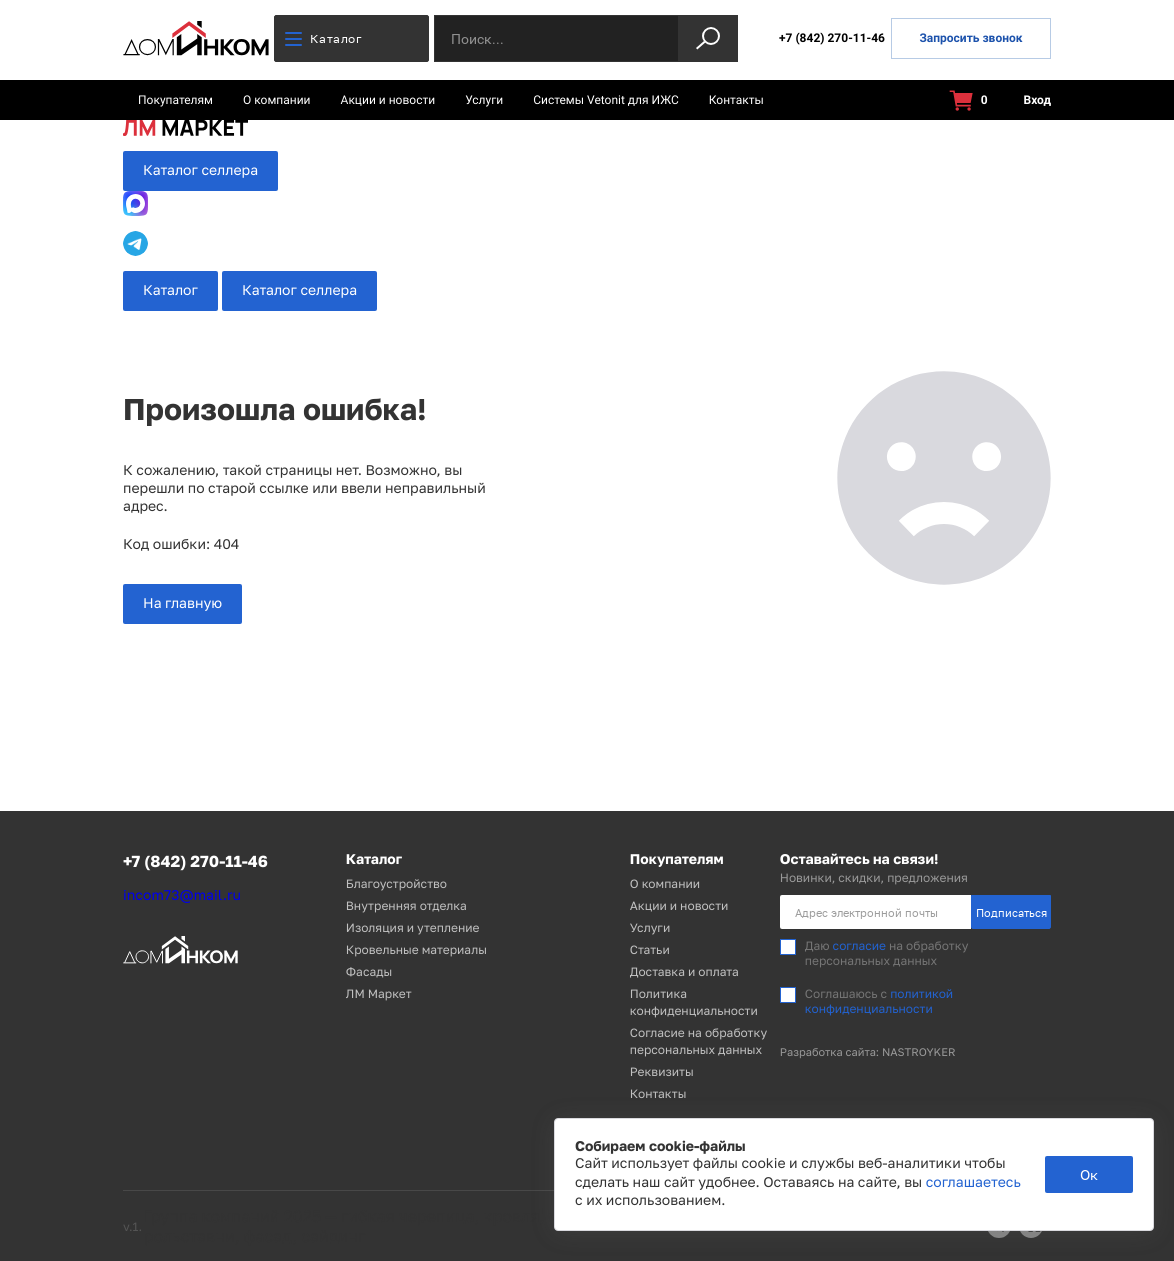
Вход (1026, 100)
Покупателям (175, 100)
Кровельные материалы (416, 949)
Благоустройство (396, 883)
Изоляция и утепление (413, 927)
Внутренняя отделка (406, 905)
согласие (859, 945)
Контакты (736, 100)
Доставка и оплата (684, 971)
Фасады (369, 971)
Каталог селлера (200, 170)
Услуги (484, 100)
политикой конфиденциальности (879, 1000)
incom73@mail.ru (182, 895)
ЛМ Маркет (379, 993)
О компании (277, 100)
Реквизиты (662, 1071)
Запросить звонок (970, 38)
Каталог (323, 38)
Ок (1089, 1174)
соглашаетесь (973, 1182)
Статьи (650, 949)
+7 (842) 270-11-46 (832, 38)
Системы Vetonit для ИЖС (606, 100)
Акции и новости (388, 100)
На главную (182, 603)
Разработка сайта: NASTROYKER (868, 1052)
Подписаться (1011, 912)
